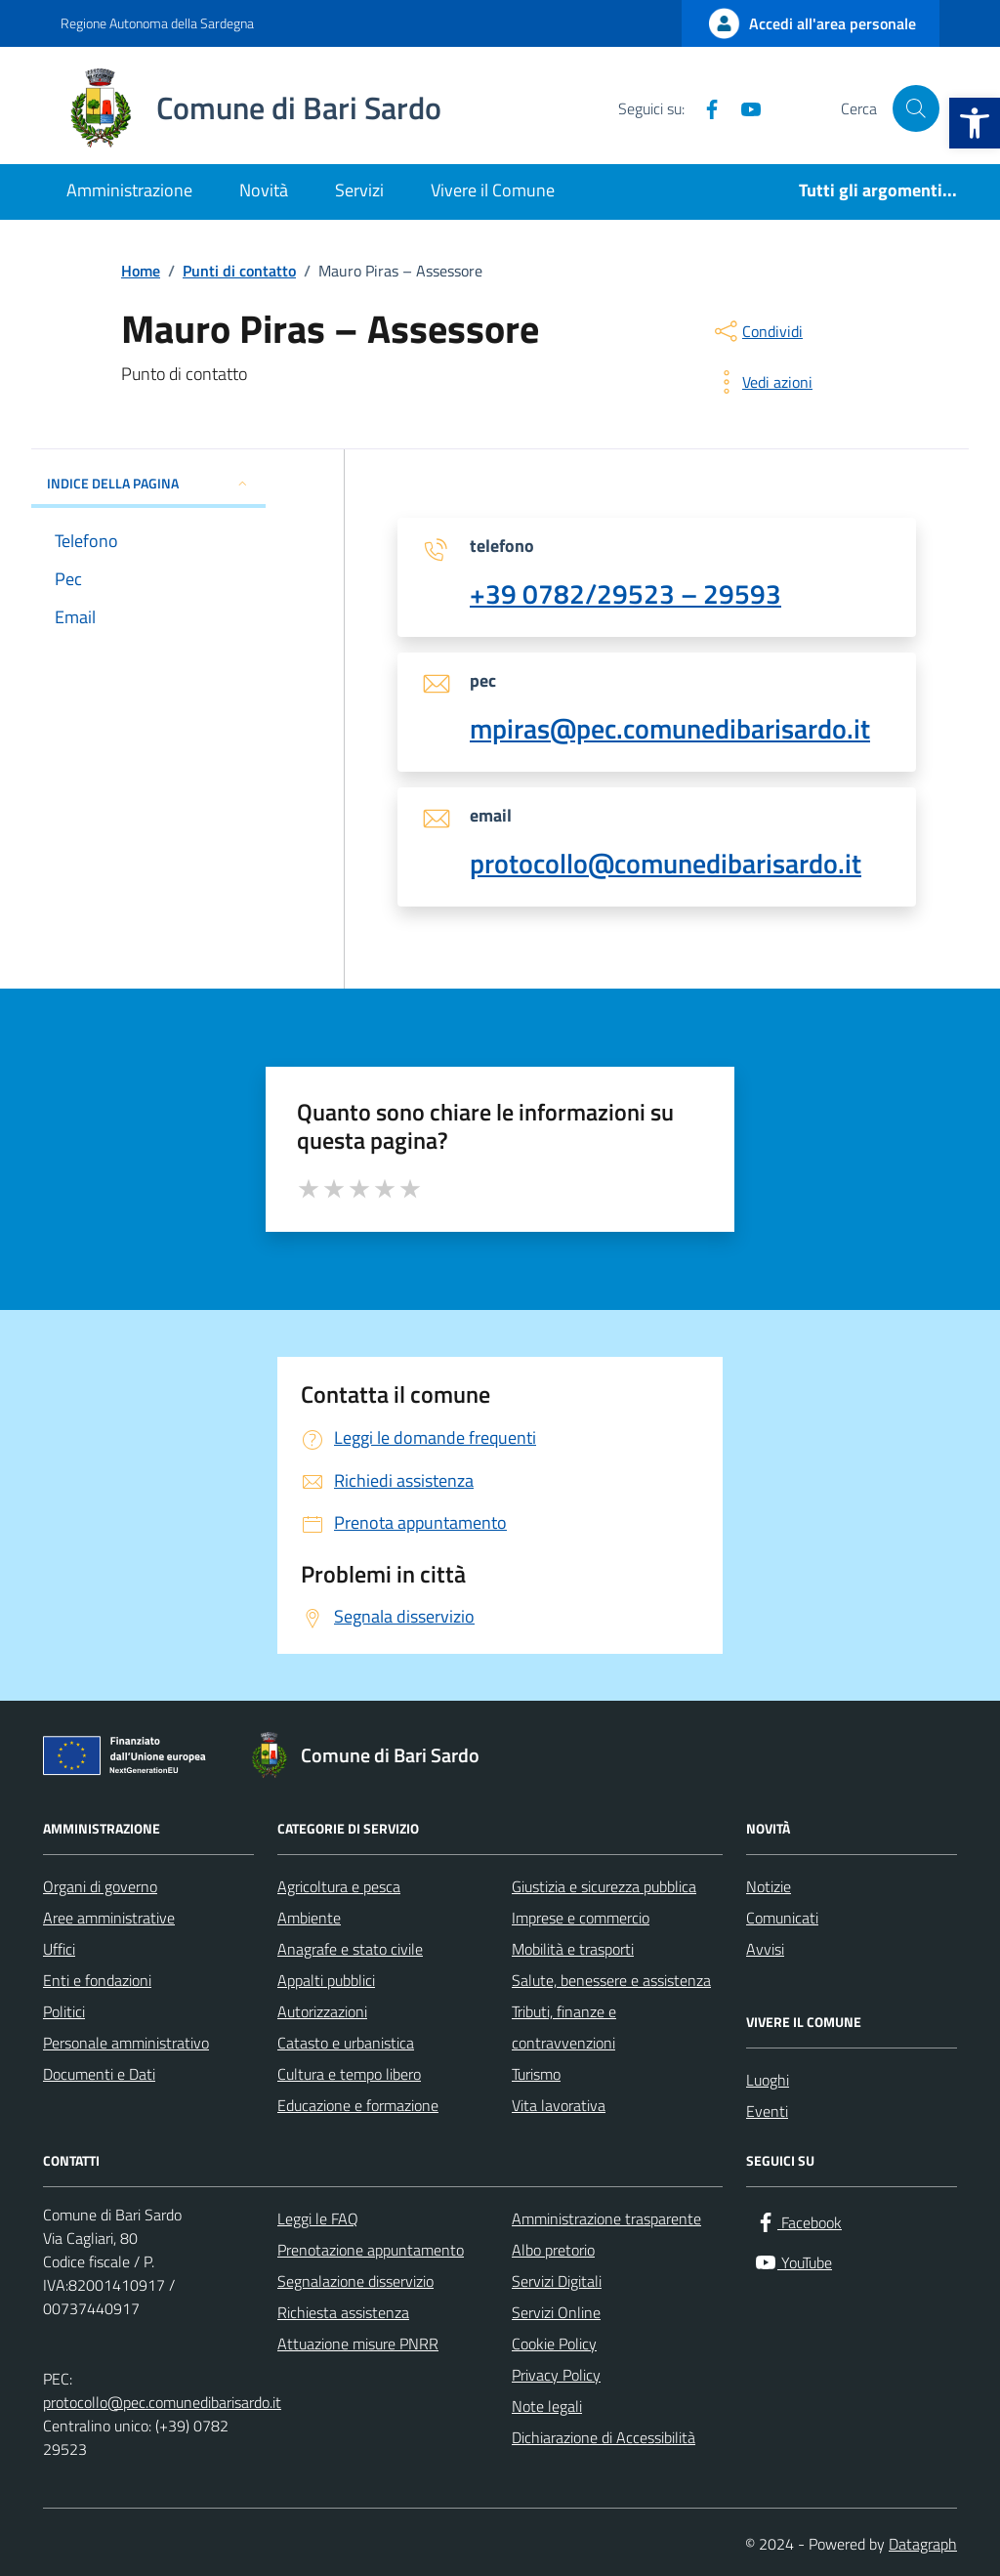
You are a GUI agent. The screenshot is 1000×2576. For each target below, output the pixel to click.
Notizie (768, 1886)
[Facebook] (704, 108)
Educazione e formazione (357, 2105)
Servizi (359, 190)
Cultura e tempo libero (349, 2074)
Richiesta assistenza (343, 2312)
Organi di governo (100, 1886)
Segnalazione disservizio (355, 2281)
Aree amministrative (109, 1917)
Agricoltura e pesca (338, 1886)
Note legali (547, 2406)
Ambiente (309, 1917)
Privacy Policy (556, 2374)
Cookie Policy (554, 2343)
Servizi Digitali (557, 2281)
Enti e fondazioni (97, 1980)
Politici (64, 2011)
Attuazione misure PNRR (357, 2343)
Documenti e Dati (99, 2074)
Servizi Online (556, 2312)
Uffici (59, 1949)
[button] (974, 123)
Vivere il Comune (493, 190)
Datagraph (923, 2543)
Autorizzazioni (322, 2011)
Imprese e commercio (580, 1917)
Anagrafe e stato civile (350, 1949)
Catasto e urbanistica (345, 2042)
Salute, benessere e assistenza (611, 1980)
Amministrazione (129, 190)
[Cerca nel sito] (916, 108)
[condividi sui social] (757, 331)
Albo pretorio (553, 2249)
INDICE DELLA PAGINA (148, 483)
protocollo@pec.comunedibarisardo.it (162, 2402)
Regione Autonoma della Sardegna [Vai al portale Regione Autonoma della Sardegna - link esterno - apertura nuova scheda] (157, 23)
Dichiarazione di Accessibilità (603, 2437)
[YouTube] (743, 108)
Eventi (767, 2111)
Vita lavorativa (558, 2105)
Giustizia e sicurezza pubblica (604, 1886)
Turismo (536, 2074)
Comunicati (782, 1917)
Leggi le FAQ (317, 2218)
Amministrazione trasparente (606, 2218)
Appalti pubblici (326, 1980)
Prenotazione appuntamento (370, 2249)
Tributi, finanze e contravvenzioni (564, 2027)
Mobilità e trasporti (573, 1949)
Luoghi (767, 2079)
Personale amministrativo (126, 2042)
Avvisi (765, 1949)
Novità (263, 190)
